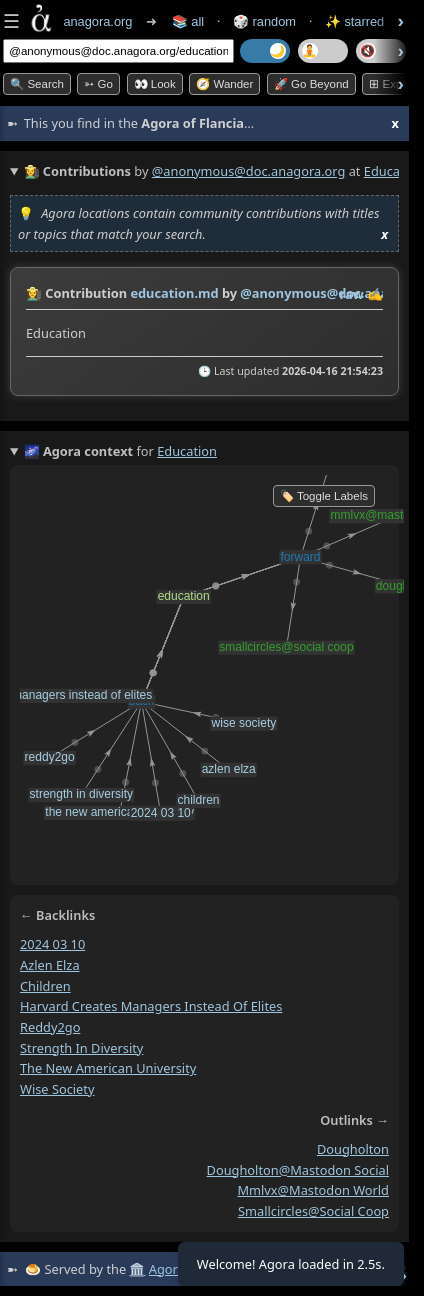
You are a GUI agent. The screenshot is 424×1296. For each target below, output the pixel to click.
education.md (174, 293)
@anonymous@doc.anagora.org (249, 171)
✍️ (375, 294)
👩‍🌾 (34, 293)
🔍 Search (37, 84)
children (45, 986)
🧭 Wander (224, 84)
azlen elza (50, 965)
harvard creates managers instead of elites (151, 1006)
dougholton (353, 1149)
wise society (57, 1089)
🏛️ (137, 1269)
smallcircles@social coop (313, 1211)
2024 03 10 (52, 944)
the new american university (108, 1068)
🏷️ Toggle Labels (324, 496)
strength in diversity (81, 1048)
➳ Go (98, 84)
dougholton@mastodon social (298, 1170)
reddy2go (50, 1027)
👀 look (155, 84)
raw (352, 294)
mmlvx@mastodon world (313, 1190)
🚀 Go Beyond (311, 84)
